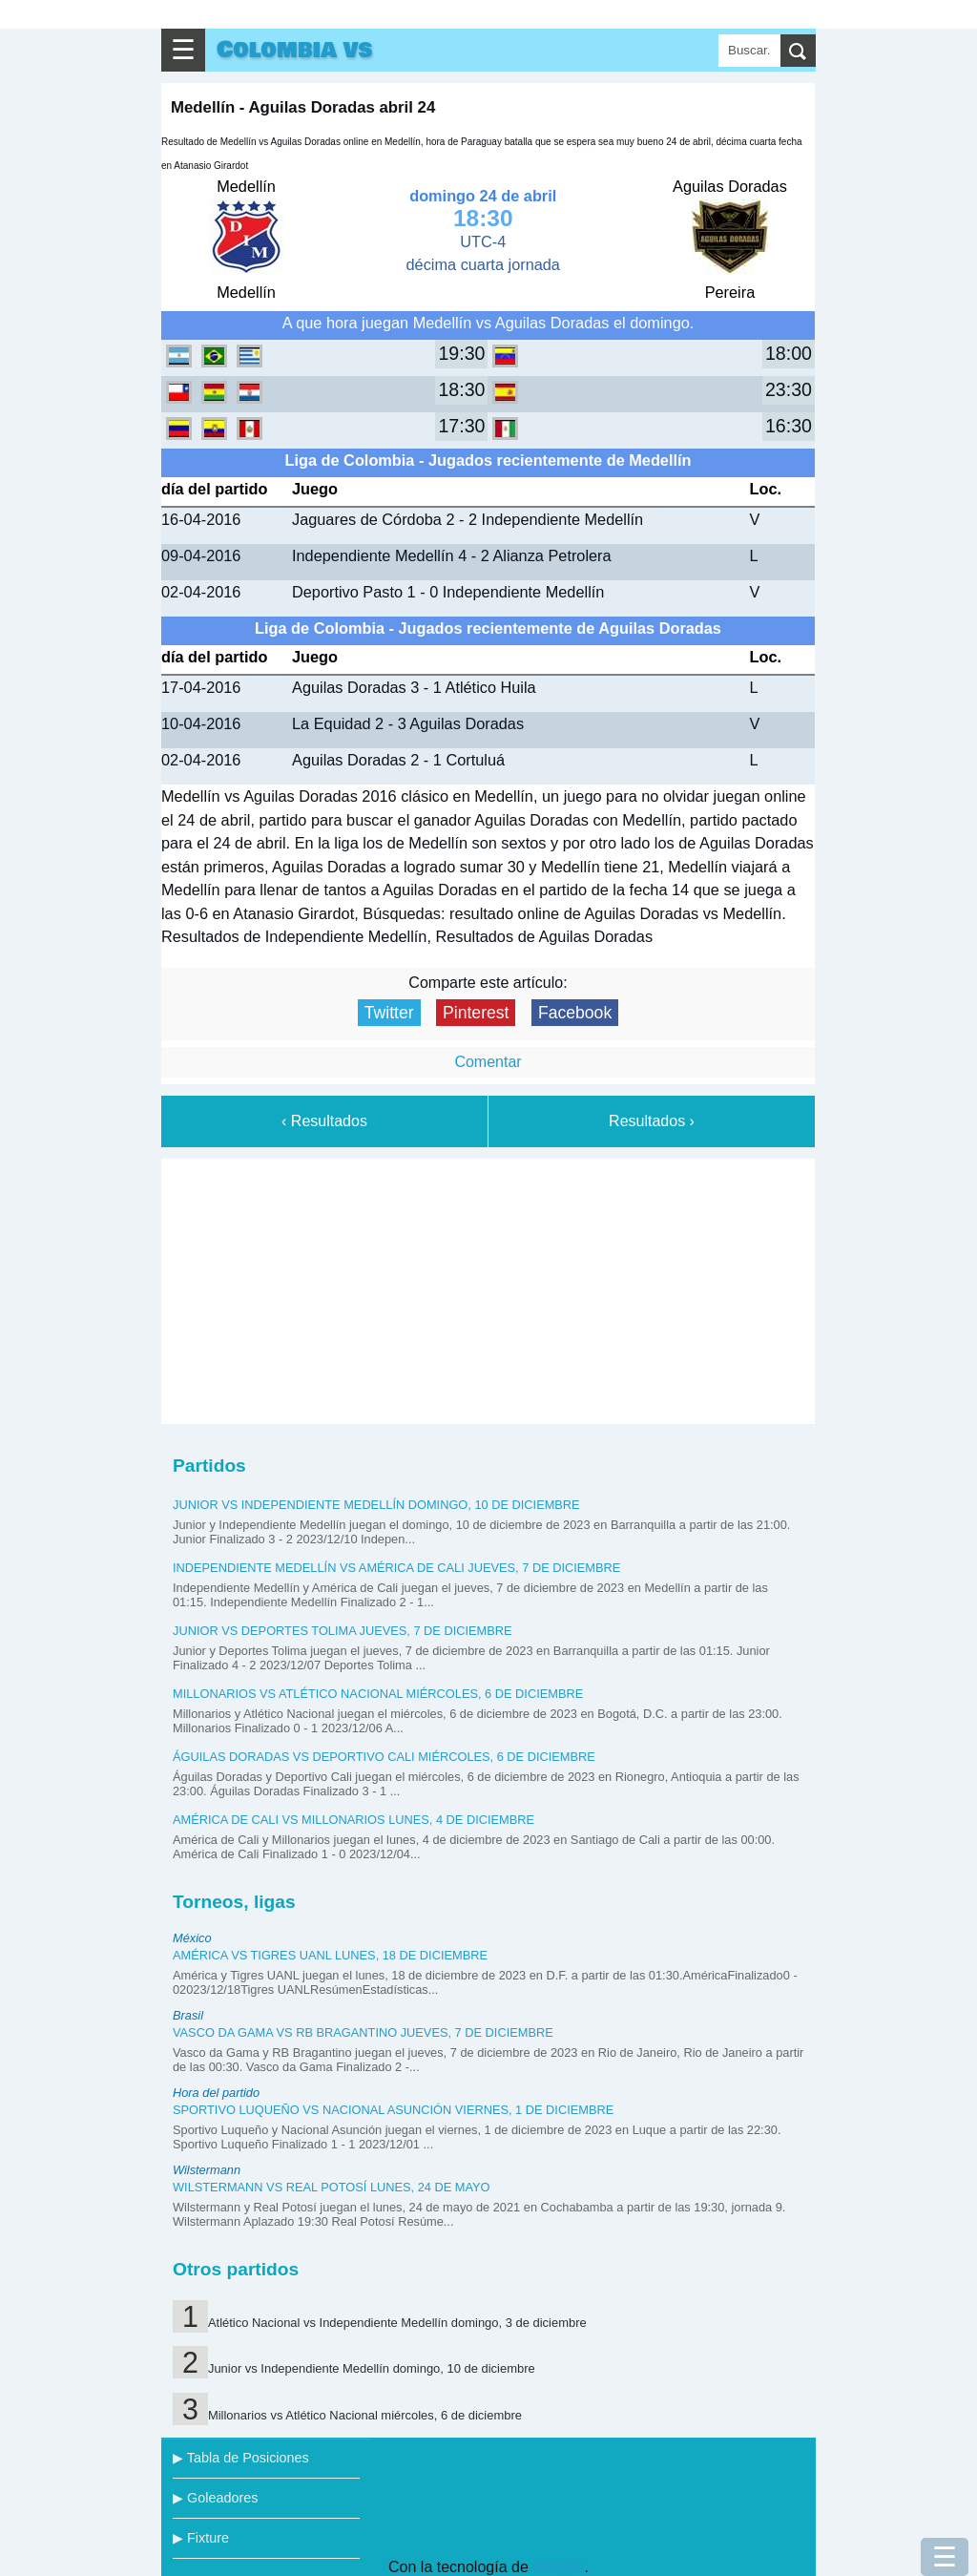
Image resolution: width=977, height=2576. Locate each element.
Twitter (389, 1012)
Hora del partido (216, 2092)
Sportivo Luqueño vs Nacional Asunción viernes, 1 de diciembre (393, 2110)
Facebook (575, 1012)
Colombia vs (294, 50)
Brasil (188, 2015)
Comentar (487, 1062)
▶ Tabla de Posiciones (241, 2457)
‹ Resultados (324, 1121)
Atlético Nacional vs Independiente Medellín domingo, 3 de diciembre (397, 2322)
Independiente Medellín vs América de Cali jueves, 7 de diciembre (396, 1567)
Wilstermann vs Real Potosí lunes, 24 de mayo (331, 2187)
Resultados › (652, 1121)
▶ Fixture (201, 2537)
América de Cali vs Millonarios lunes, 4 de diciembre (353, 1819)
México (192, 1938)
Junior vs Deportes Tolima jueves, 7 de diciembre (342, 1630)
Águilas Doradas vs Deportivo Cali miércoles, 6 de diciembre (384, 1756)
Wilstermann (206, 2170)
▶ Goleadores (215, 2497)
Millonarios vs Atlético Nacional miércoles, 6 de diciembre (378, 1693)
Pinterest (476, 1012)
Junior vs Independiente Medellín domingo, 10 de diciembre (376, 1504)
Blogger (558, 2567)
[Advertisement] (488, 1287)
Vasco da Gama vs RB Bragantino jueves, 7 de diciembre (363, 2032)
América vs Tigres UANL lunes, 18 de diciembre (330, 1955)
